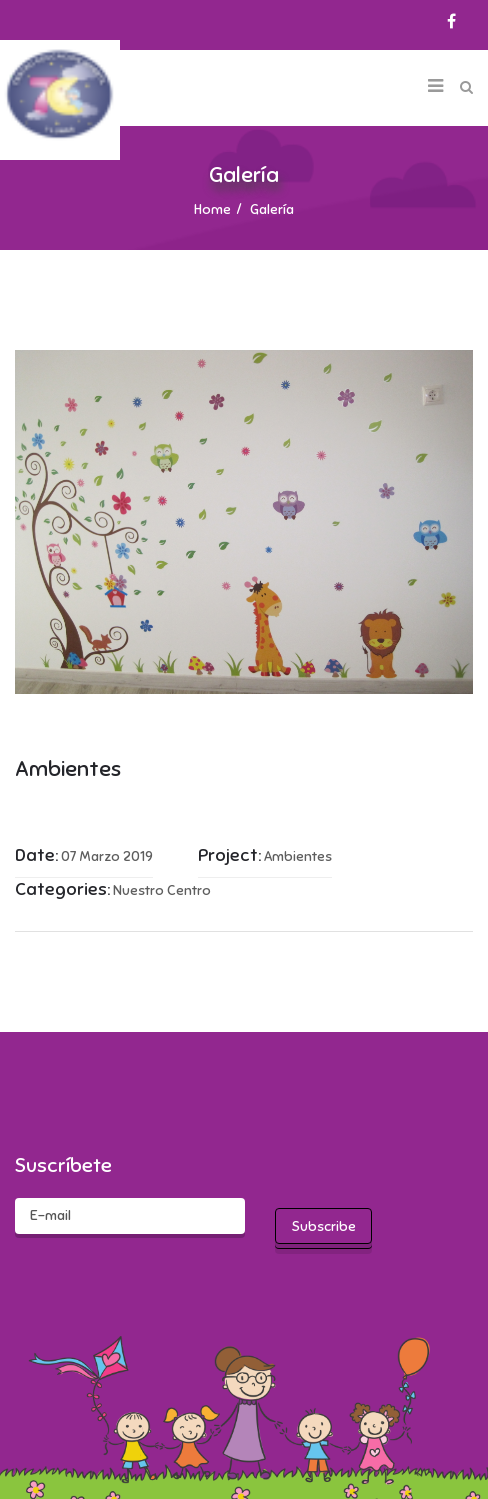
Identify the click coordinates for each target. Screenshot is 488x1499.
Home (212, 209)
